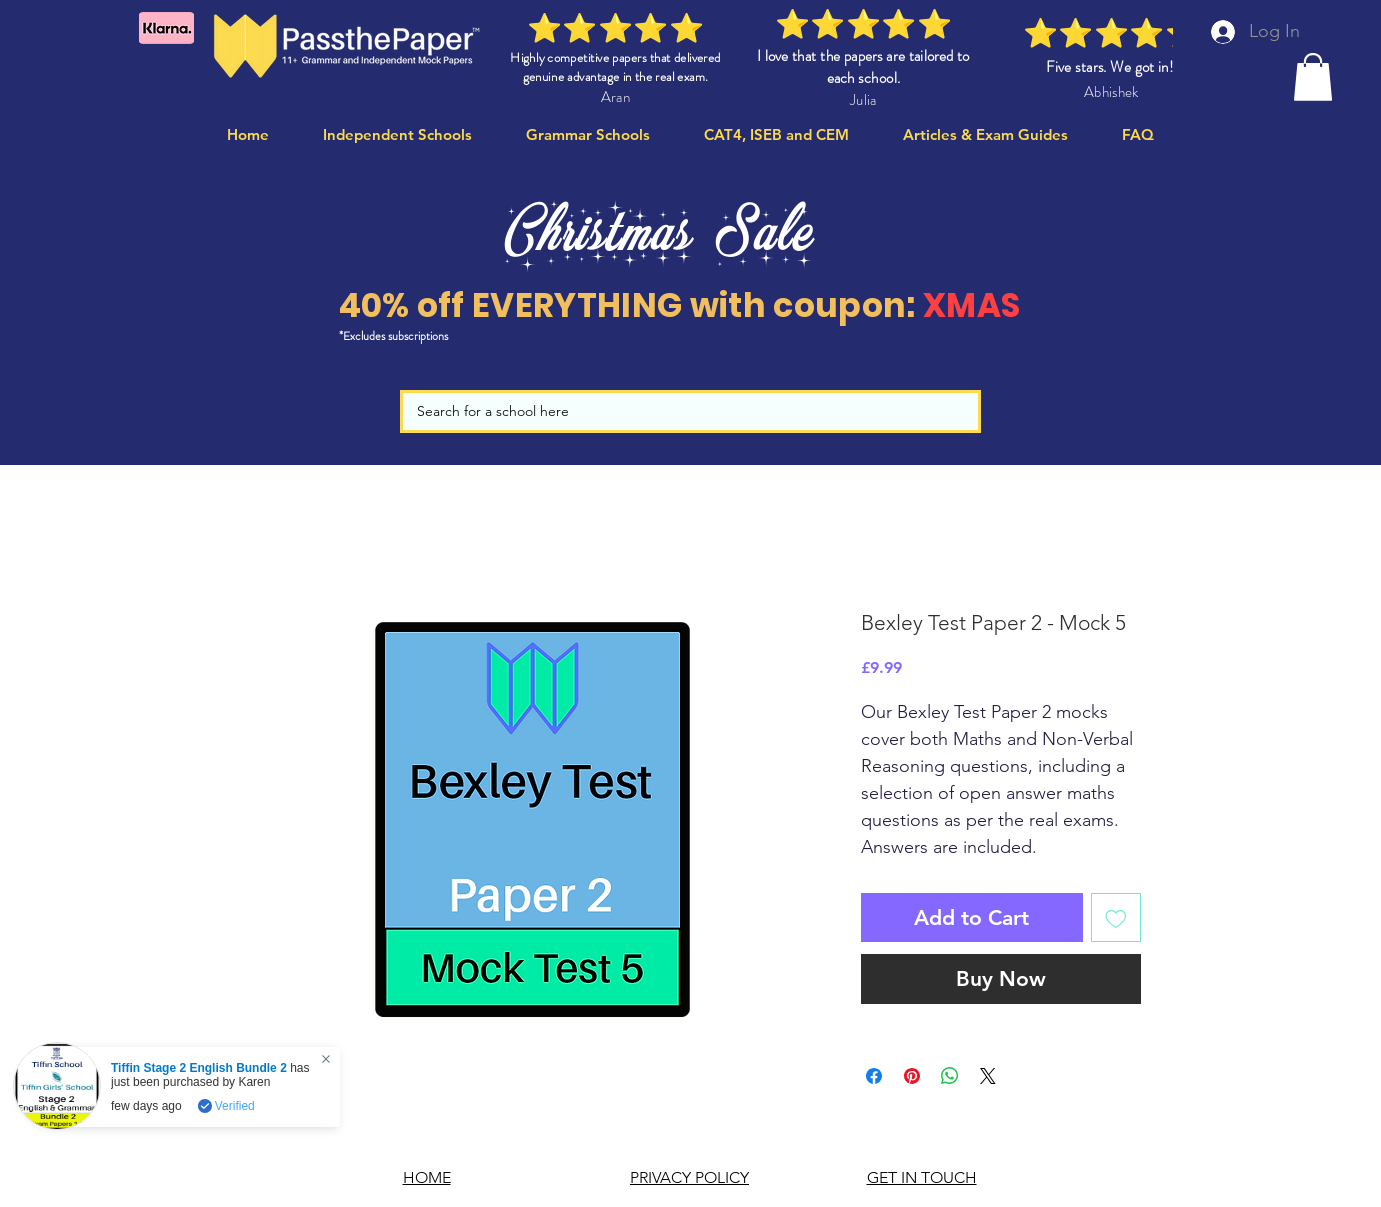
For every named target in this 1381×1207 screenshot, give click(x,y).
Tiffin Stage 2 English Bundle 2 (199, 1068)
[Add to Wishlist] (1116, 918)
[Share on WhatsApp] (950, 1076)
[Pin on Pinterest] (912, 1076)
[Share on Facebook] (874, 1076)
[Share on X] (988, 1076)
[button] (1313, 77)
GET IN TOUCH (922, 1177)
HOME (427, 1177)
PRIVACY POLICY (689, 1177)
